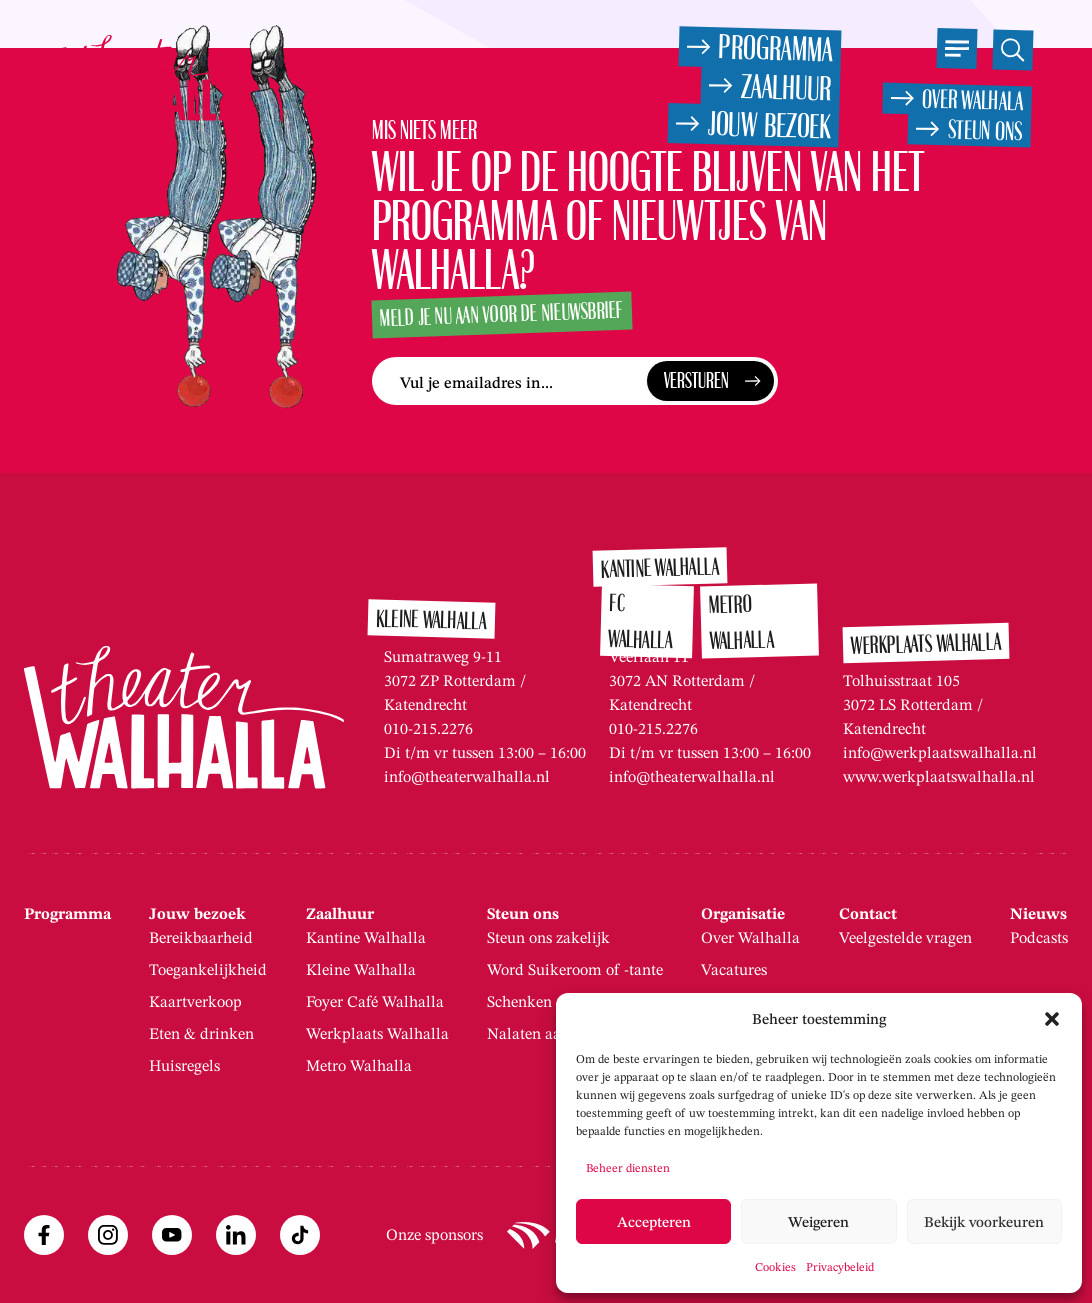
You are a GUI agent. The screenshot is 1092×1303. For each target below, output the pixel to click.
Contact (868, 914)
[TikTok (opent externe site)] (300, 1235)
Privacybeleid (840, 1266)
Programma (67, 914)
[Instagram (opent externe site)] (108, 1235)
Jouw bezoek (197, 914)
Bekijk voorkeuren (984, 1222)
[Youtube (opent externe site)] (172, 1235)
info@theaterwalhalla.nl (467, 776)
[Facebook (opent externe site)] (44, 1235)
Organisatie (743, 914)
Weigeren (818, 1222)
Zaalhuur (340, 914)
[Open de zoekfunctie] (1012, 49)
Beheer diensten (628, 1167)
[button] (1052, 1019)
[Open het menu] (956, 48)
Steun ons (523, 914)
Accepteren (654, 1222)
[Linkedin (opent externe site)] (236, 1235)
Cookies (775, 1266)
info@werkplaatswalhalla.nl (940, 752)
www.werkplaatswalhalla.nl (939, 776)
